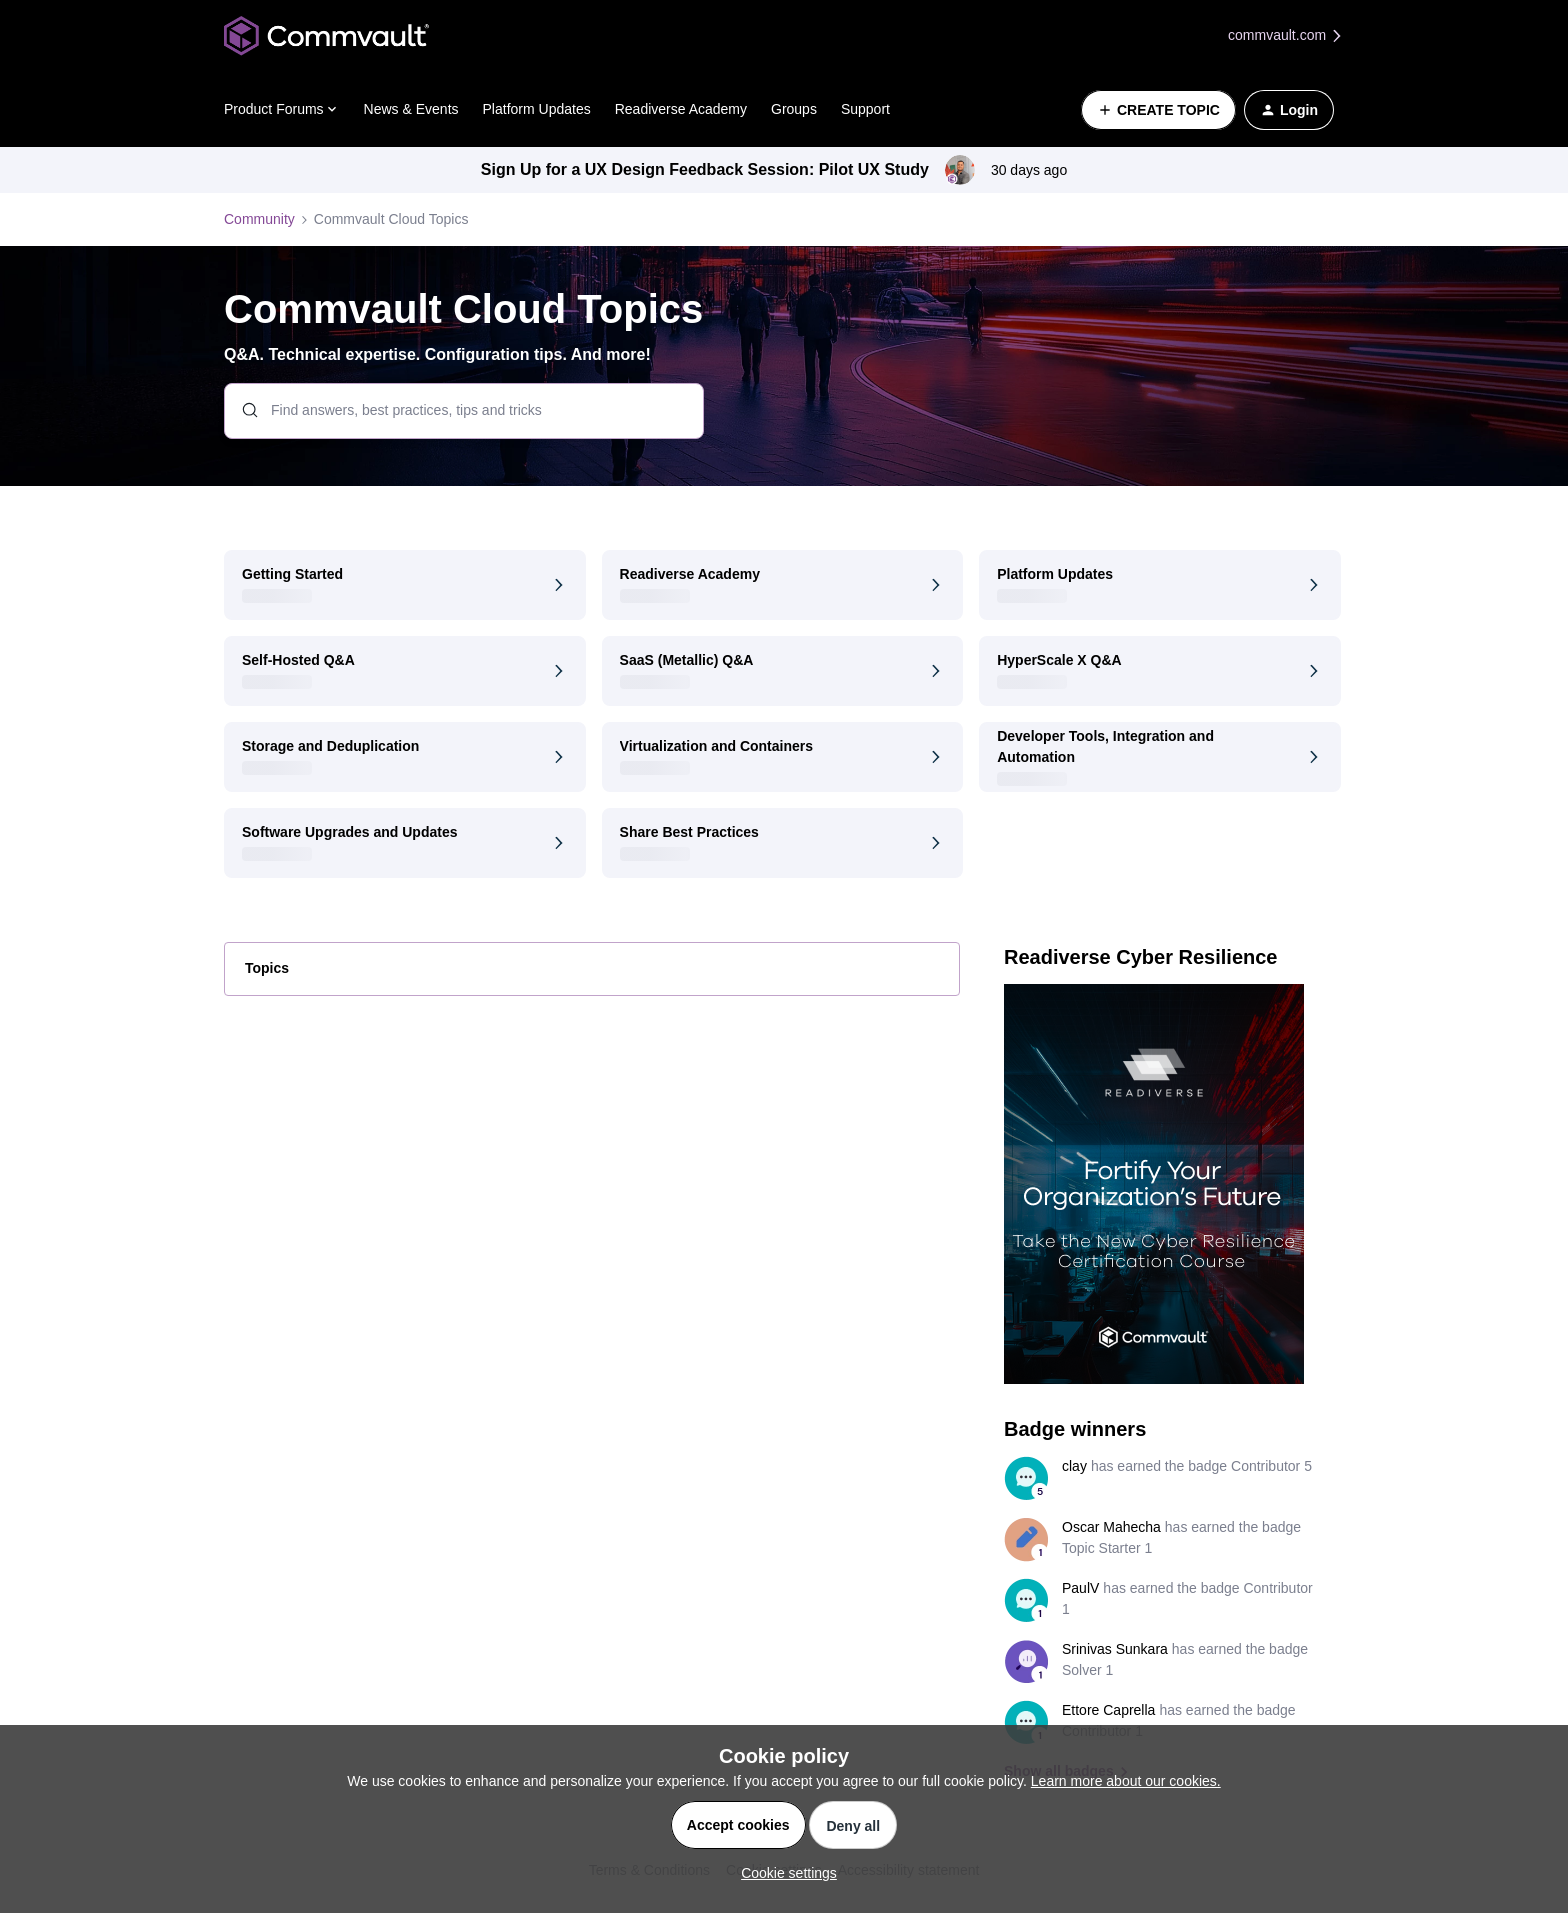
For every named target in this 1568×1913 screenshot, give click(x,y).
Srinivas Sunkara (1115, 1649)
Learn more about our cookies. (1126, 1781)
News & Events (411, 109)
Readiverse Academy (681, 109)
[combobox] (464, 411)
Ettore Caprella (1108, 1710)
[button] (1158, 110)
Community (259, 219)
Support (865, 109)
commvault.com (1286, 35)
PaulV (1080, 1588)
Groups (794, 109)
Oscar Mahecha (1111, 1527)
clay (1074, 1466)
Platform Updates (537, 109)
